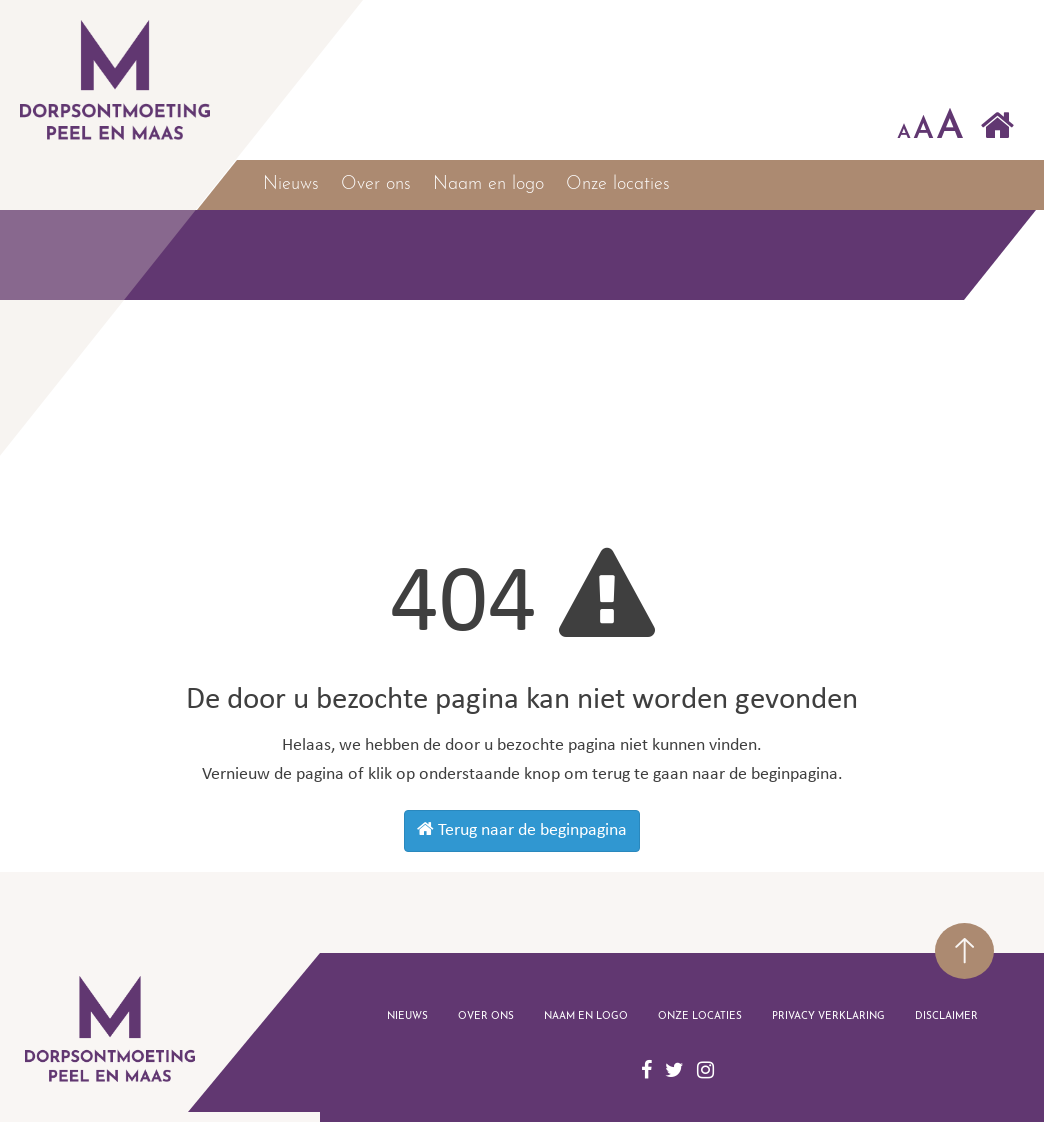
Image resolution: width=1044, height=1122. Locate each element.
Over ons (376, 184)
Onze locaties (618, 184)
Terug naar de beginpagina (522, 830)
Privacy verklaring (828, 1016)
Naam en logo (488, 184)
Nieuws (291, 184)
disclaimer (946, 1016)
